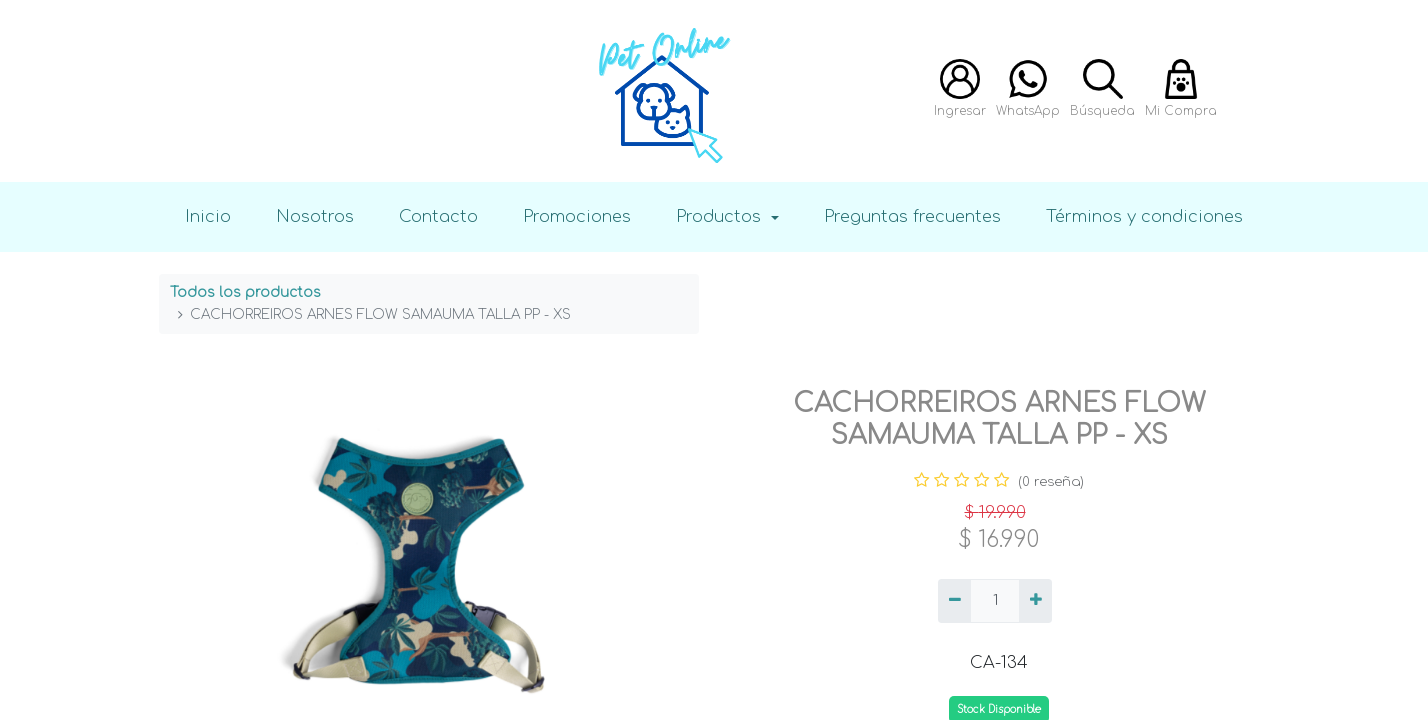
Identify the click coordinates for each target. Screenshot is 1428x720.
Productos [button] (721, 216)
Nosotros (315, 216)
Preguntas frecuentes (912, 216)
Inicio (208, 216)
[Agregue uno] (1035, 601)
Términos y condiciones (1144, 216)
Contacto (438, 216)
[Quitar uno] (954, 601)
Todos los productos (245, 292)
